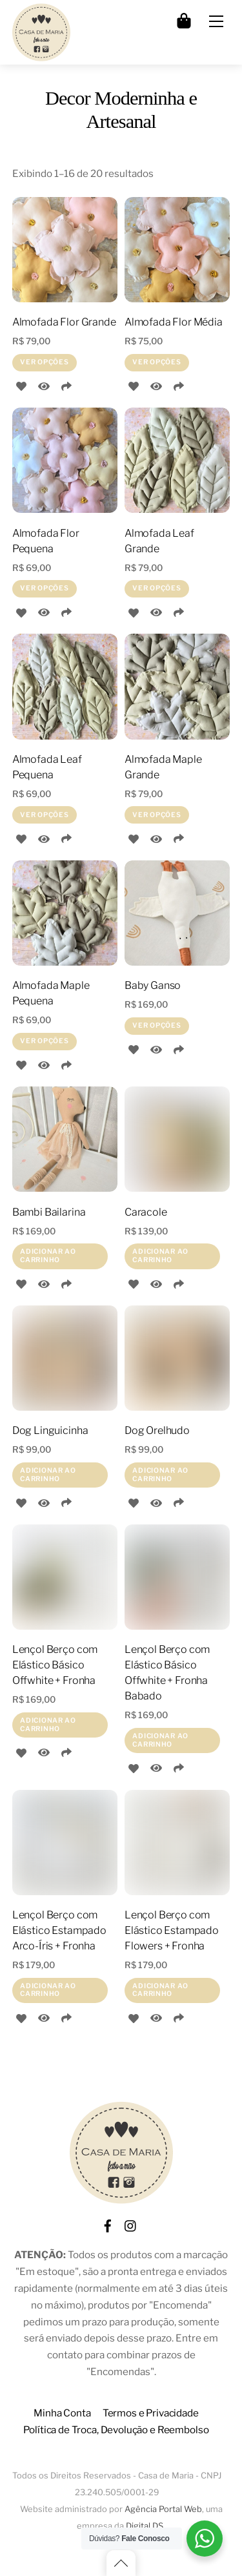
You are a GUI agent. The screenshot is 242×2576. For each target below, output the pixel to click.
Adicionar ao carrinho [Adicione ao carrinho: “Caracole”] (160, 1255)
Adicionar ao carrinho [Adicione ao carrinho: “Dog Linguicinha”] (48, 1474)
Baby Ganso (153, 985)
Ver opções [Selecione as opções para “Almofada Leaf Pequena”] (44, 815)
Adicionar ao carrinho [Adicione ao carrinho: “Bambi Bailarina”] (48, 1255)
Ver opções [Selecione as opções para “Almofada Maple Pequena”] (44, 1041)
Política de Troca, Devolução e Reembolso (115, 2430)
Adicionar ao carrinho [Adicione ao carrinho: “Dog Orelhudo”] (160, 1474)
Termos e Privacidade (151, 2413)
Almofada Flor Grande (64, 322)
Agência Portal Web (163, 2509)
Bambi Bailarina (49, 1212)
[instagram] (131, 2224)
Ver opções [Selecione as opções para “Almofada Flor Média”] (156, 362)
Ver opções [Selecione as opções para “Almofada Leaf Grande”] (156, 588)
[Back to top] (121, 2563)
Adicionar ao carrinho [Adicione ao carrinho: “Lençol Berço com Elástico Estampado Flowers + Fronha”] (160, 1990)
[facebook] (108, 2224)
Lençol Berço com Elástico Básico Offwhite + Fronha (54, 1665)
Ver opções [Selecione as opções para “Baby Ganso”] (156, 1025)
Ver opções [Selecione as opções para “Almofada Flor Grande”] (44, 362)
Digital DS (144, 2526)
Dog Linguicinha (50, 1430)
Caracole (146, 1212)
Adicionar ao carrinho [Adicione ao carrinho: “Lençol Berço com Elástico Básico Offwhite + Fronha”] (48, 1724)
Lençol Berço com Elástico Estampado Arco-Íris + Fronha (59, 1930)
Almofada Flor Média (174, 322)
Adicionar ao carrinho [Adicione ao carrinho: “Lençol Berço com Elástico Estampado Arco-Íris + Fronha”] (48, 1990)
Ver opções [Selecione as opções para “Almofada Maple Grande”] (156, 815)
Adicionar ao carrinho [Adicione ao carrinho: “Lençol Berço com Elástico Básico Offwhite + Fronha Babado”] (160, 1740)
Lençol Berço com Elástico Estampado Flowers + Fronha (172, 1930)
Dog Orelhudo (157, 1430)
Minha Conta (62, 2413)
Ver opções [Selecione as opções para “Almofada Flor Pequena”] (44, 588)
